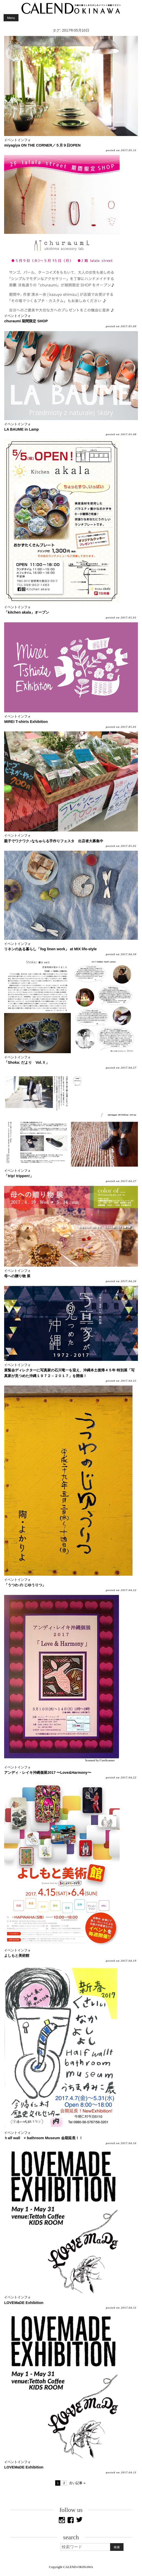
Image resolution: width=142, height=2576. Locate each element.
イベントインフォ (17, 140)
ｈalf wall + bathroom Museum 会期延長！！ (43, 2138)
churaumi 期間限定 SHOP (26, 321)
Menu (11, 18)
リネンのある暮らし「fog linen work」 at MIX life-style (50, 949)
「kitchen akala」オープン (26, 612)
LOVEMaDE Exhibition (23, 2303)
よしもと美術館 (16, 1955)
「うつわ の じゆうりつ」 (25, 1585)
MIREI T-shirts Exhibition (26, 722)
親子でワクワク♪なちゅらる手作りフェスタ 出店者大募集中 (53, 841)
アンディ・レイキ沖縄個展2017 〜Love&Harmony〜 (47, 1772)
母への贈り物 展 (17, 1276)
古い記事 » (77, 2483)
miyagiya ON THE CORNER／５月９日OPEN (42, 145)
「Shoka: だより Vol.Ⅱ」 (26, 1062)
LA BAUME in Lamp (21, 429)
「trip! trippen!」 (18, 1176)
